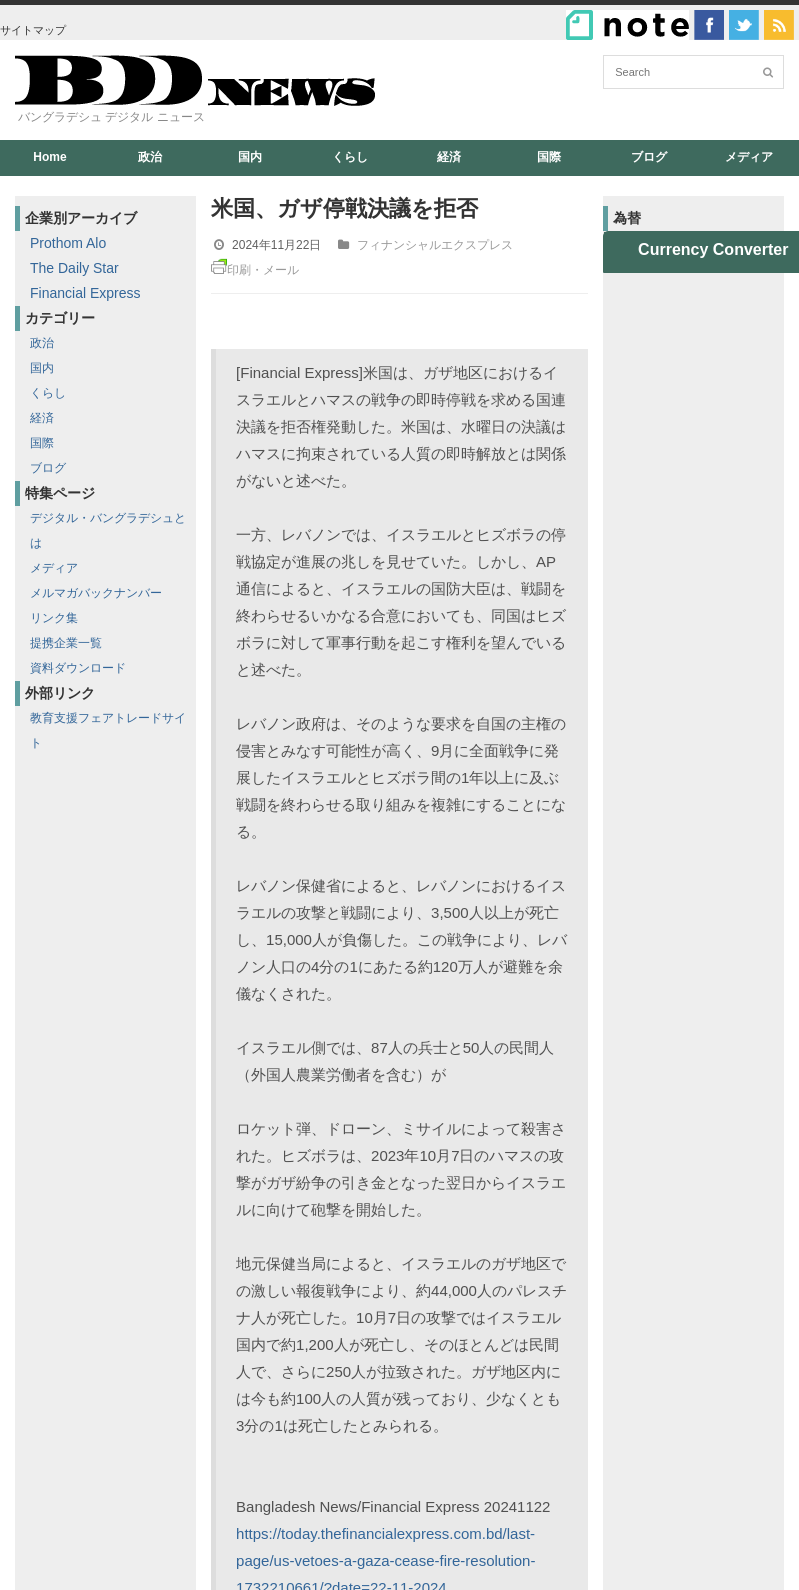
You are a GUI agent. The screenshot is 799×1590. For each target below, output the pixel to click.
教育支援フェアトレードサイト (108, 730)
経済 (449, 157)
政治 (150, 157)
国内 (250, 157)
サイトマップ (33, 30)
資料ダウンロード (78, 668)
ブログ (649, 157)
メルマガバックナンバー (96, 593)
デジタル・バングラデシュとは (108, 530)
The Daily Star (74, 268)
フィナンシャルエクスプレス (435, 245)
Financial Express (85, 293)
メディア (749, 157)
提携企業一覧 (66, 643)
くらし (350, 157)
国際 (549, 157)
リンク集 (54, 618)
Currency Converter (713, 249)
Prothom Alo (68, 243)
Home (49, 157)
